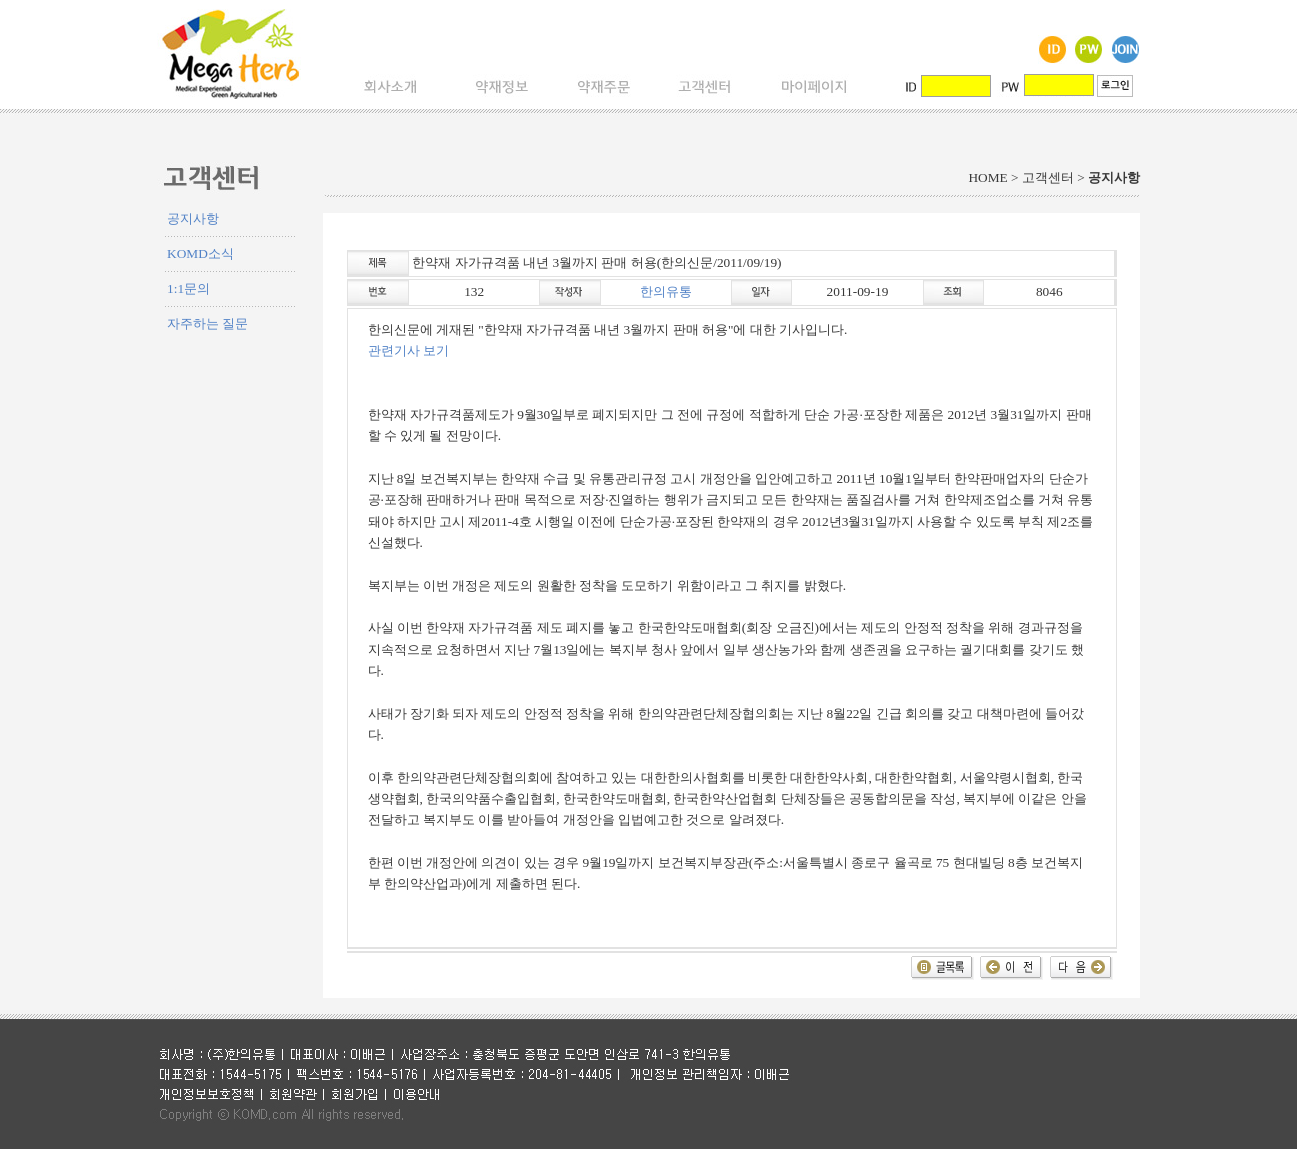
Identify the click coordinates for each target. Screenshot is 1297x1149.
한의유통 (666, 291)
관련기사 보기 (408, 350)
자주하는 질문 (207, 323)
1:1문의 (188, 288)
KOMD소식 (200, 253)
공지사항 (193, 218)
